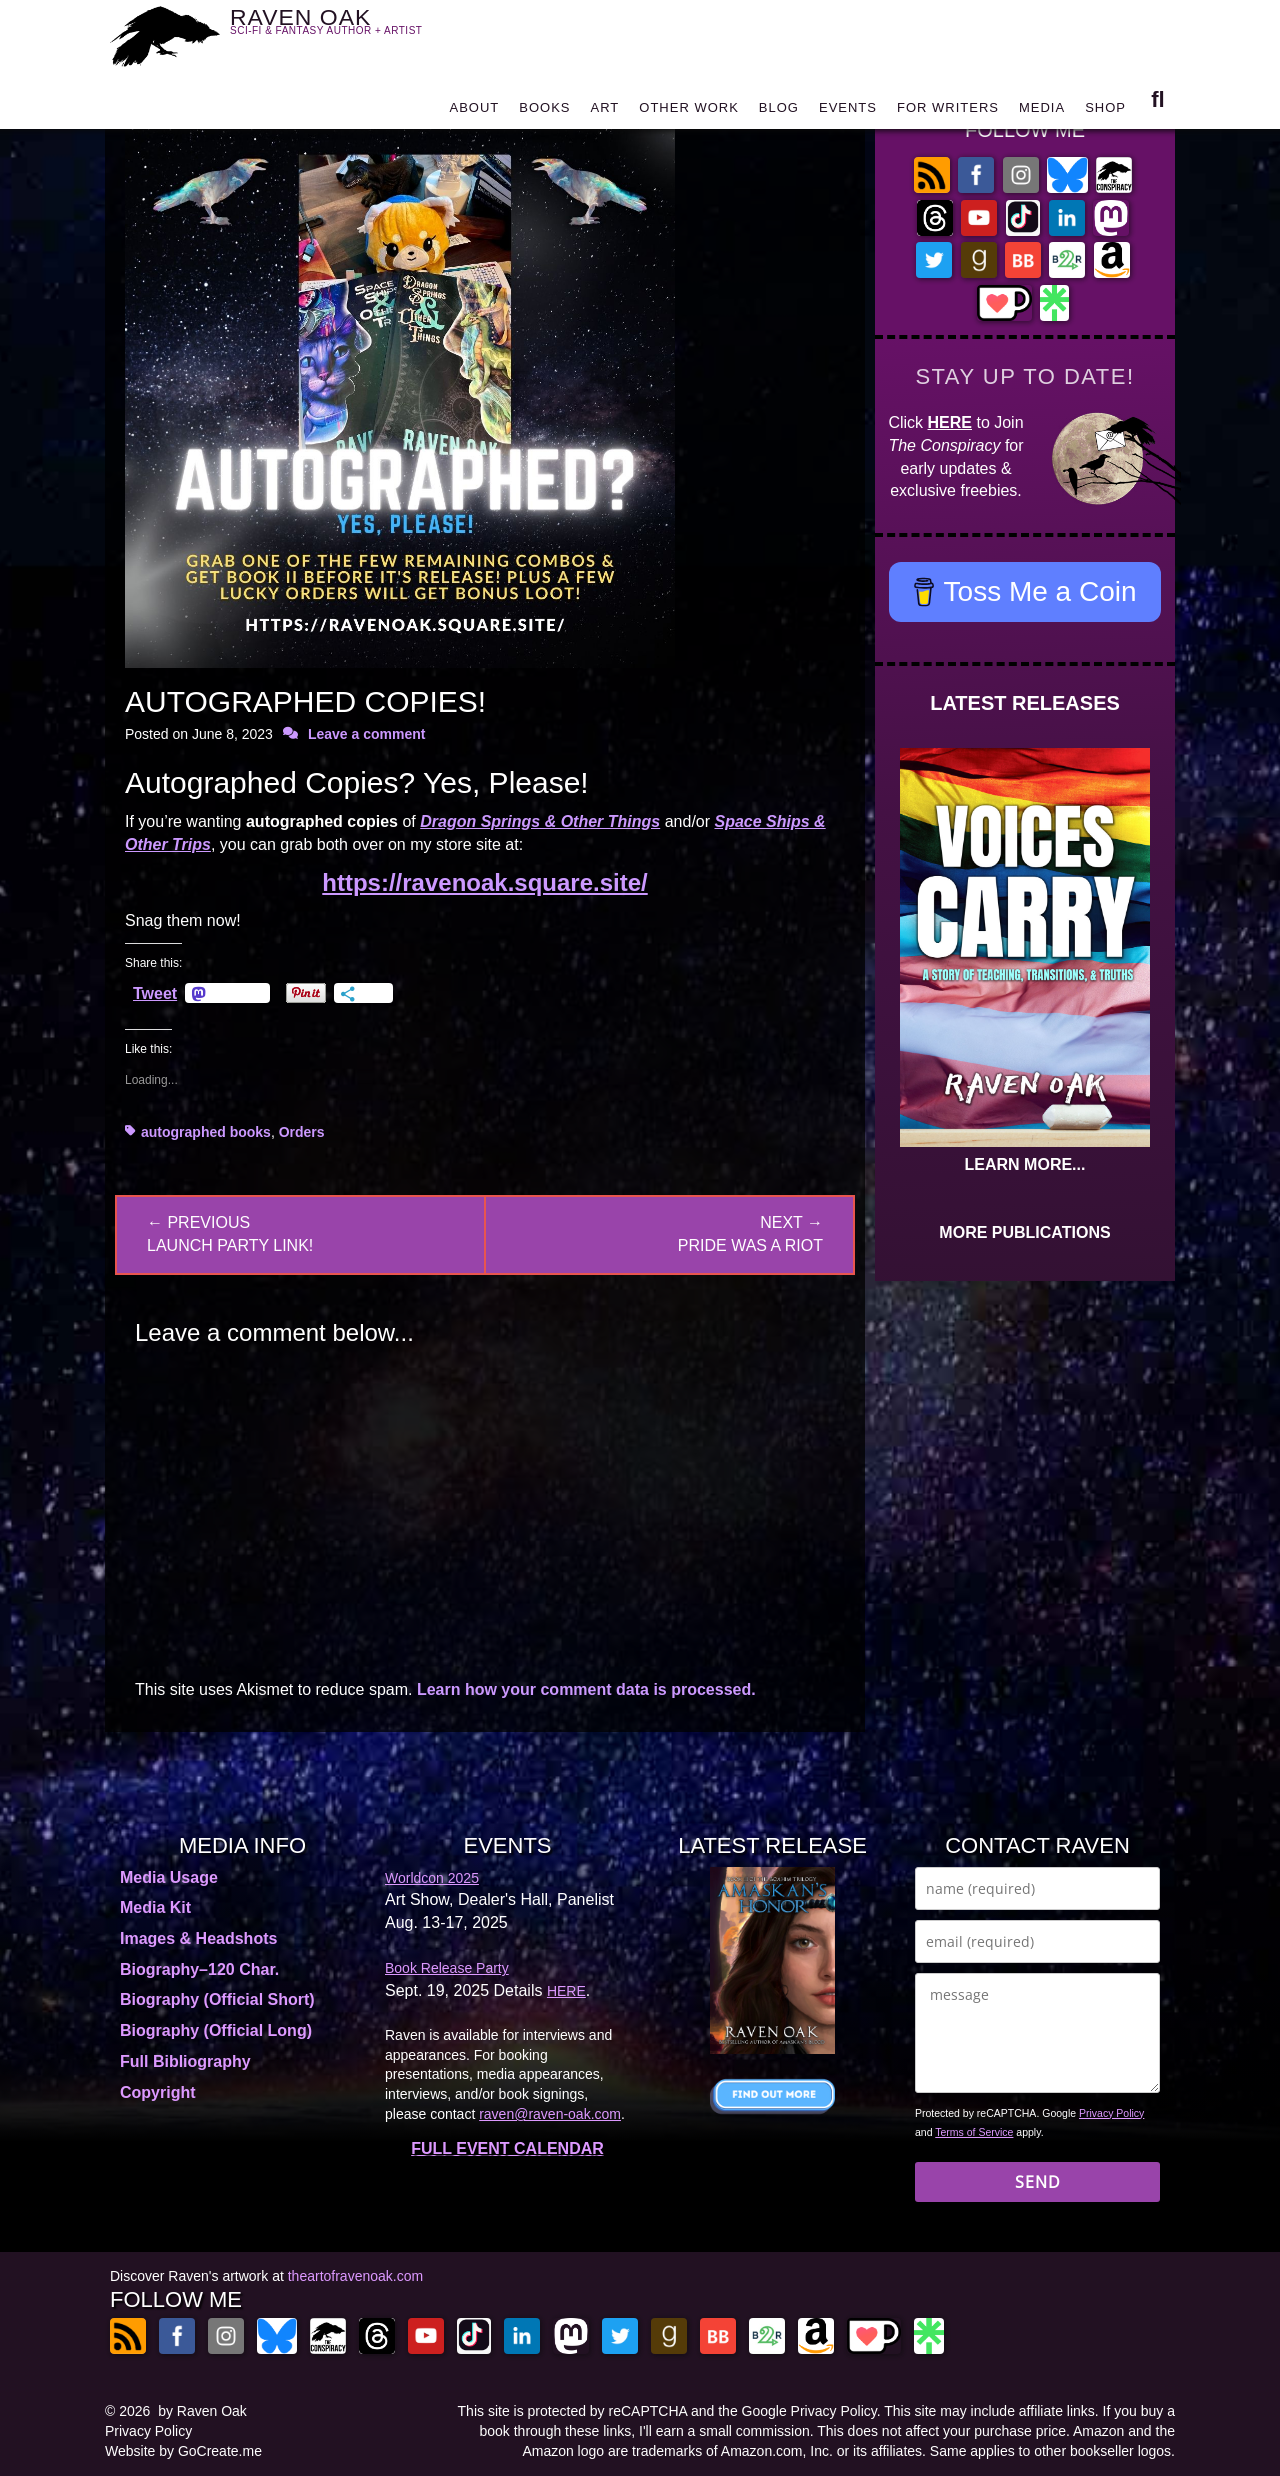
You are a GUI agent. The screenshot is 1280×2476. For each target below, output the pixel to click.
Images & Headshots (198, 1938)
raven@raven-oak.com (550, 2114)
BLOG (779, 112)
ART (605, 112)
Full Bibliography (185, 2061)
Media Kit (155, 1907)
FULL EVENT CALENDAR (507, 2148)
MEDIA (1042, 112)
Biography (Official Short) (217, 1999)
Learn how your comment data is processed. (586, 1689)
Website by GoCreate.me (183, 2451)
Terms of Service (974, 2132)
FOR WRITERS (948, 112)
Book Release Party (447, 1968)
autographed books (206, 1132)
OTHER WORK (689, 112)
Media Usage (169, 1877)
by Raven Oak (202, 2411)
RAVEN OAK (355, 31)
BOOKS (544, 112)
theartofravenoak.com (355, 2276)
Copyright (158, 2092)
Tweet (155, 993)
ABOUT (474, 112)
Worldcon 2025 (432, 1878)
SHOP (1105, 112)
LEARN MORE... (1025, 1164)
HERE (950, 422)
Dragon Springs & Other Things (540, 821)
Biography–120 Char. (199, 1969)
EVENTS (848, 112)
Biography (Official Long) (216, 2030)
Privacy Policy (1111, 2113)
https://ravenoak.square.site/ (484, 882)
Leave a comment (367, 734)
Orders (302, 1132)
